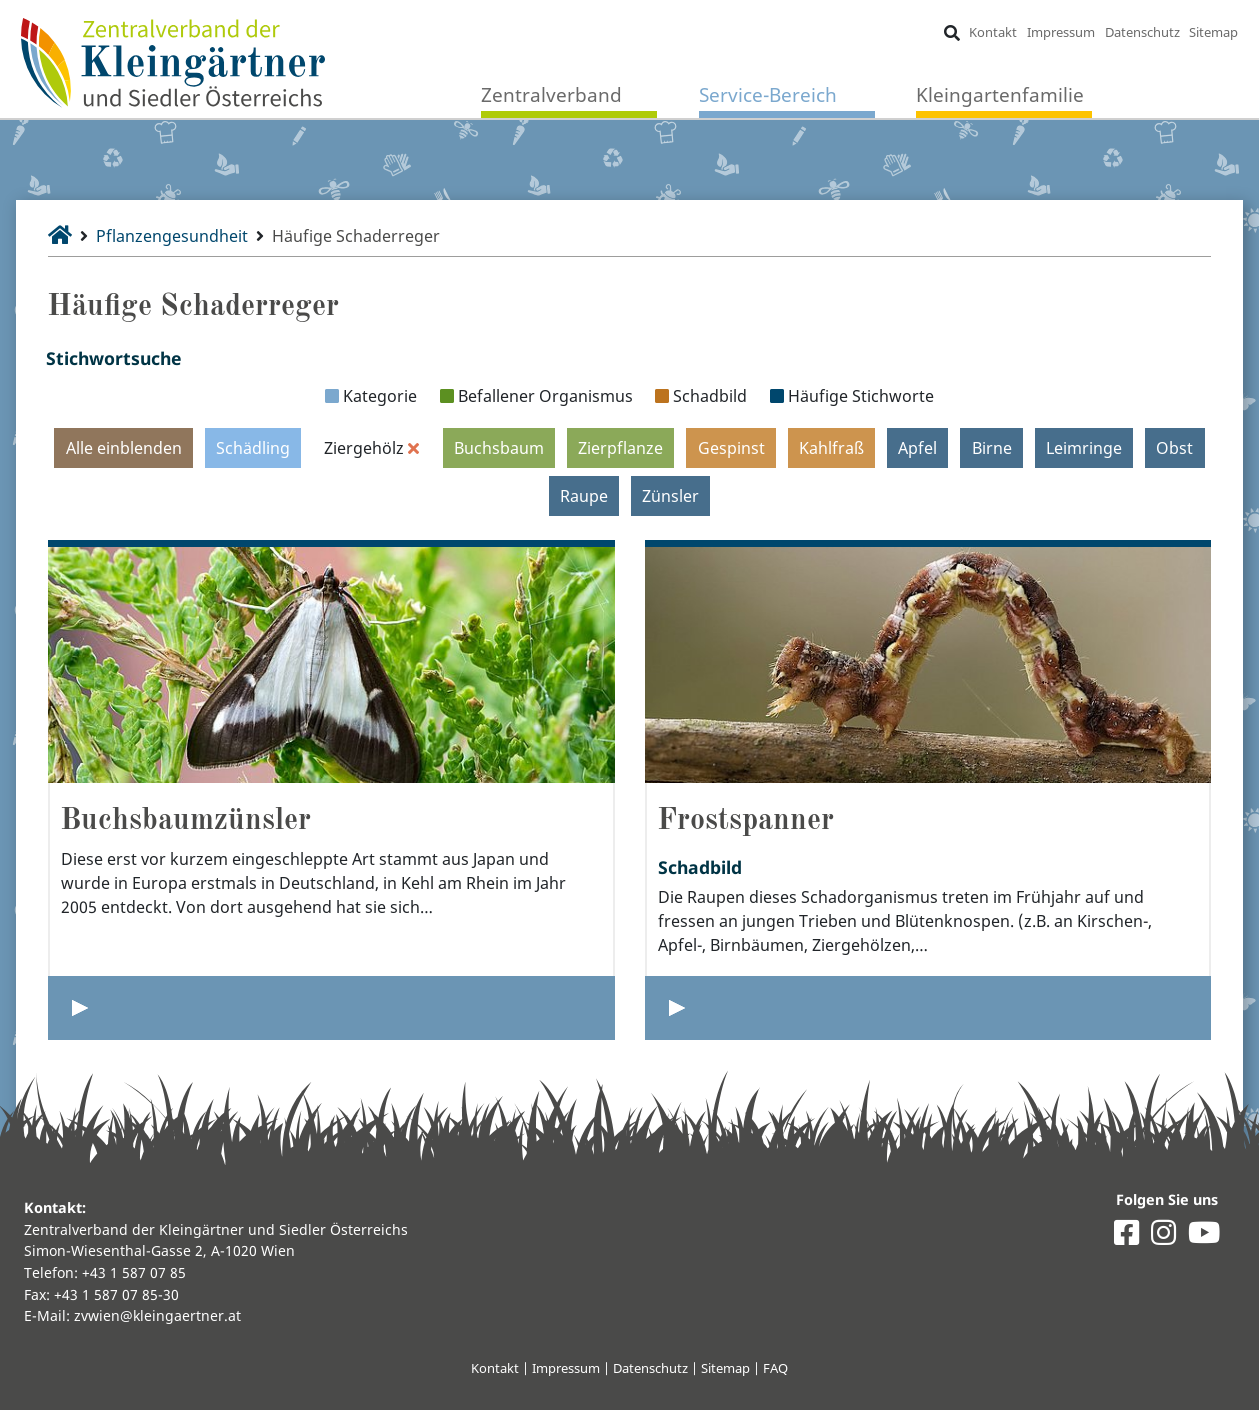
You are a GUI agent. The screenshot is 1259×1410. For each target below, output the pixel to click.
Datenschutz (1142, 32)
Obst (1174, 448)
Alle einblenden (124, 448)
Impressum (1061, 32)
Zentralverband (551, 94)
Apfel (917, 448)
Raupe (584, 496)
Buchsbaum (499, 448)
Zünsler (670, 496)
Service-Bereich (768, 94)
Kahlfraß (831, 448)
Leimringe (1084, 448)
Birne (992, 448)
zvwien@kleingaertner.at (157, 1315)
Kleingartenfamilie (1000, 94)
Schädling (253, 448)
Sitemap (1213, 32)
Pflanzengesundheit (172, 236)
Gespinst (731, 448)
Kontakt (993, 32)
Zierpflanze (620, 448)
